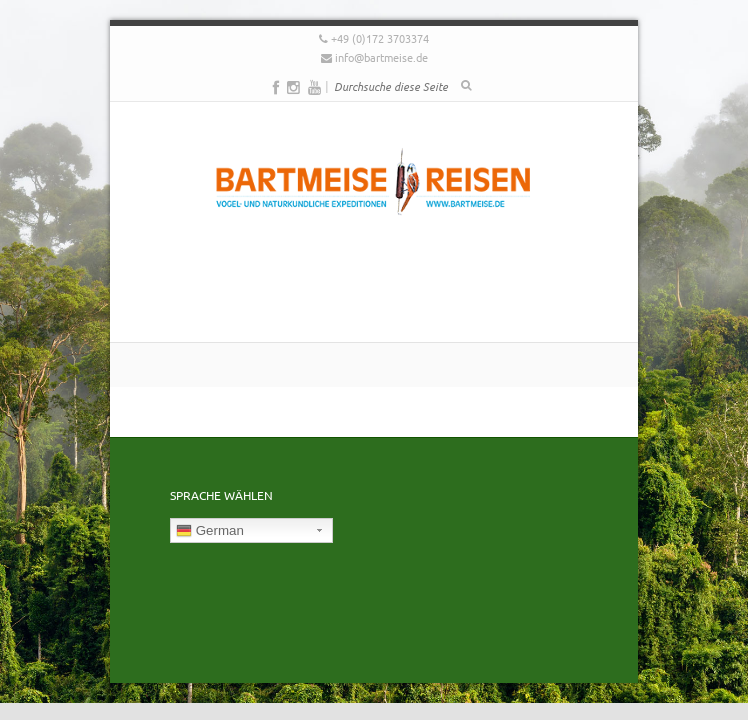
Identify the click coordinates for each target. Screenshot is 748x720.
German (210, 531)
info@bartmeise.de (381, 57)
